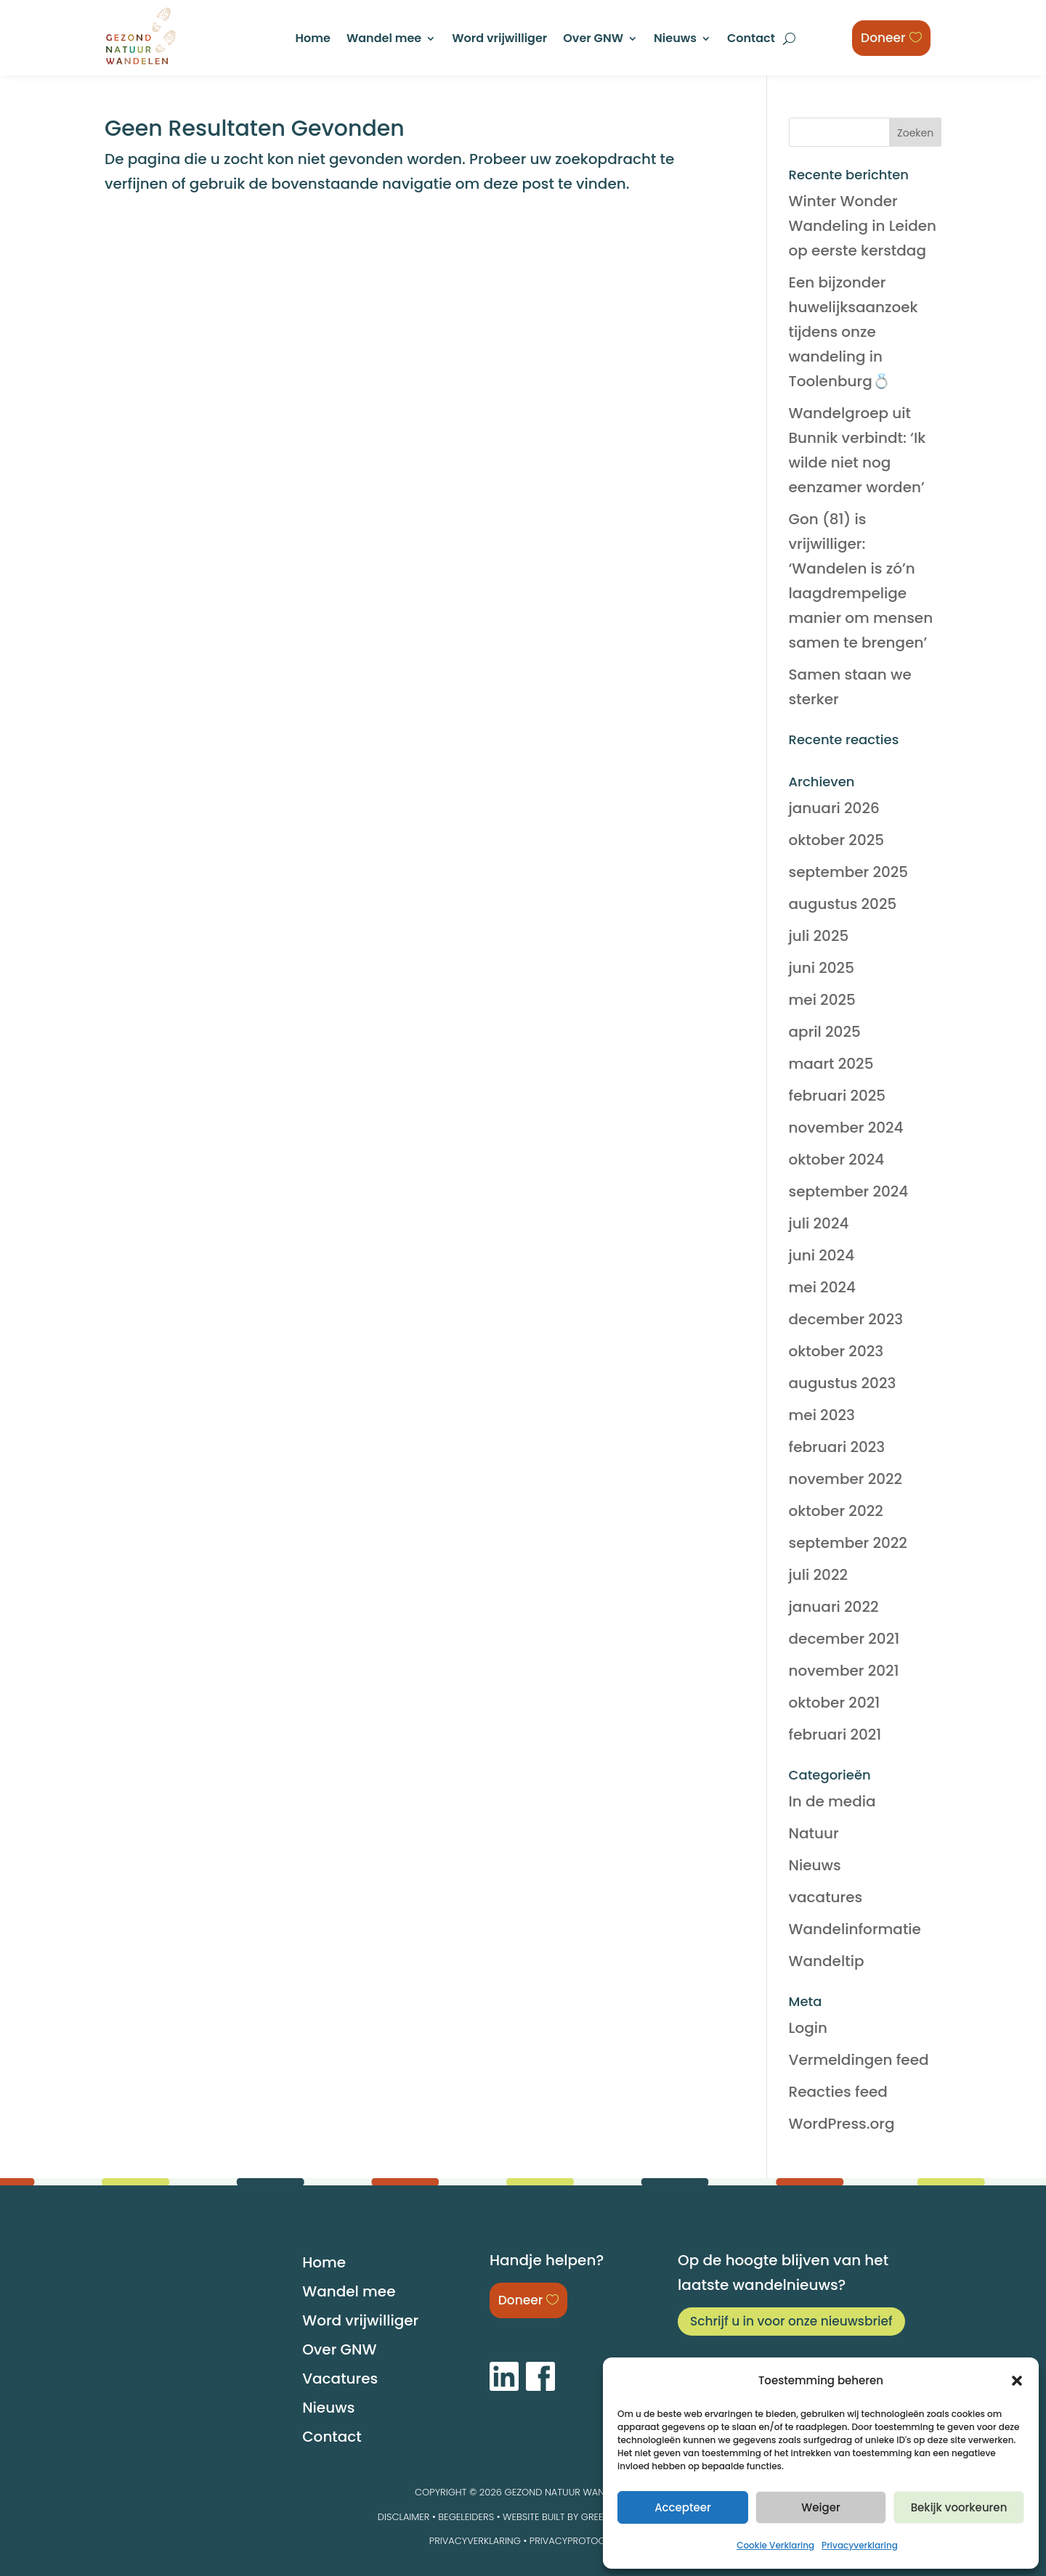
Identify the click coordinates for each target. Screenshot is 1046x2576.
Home (313, 39)
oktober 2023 (836, 1351)
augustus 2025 (843, 904)
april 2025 (825, 1032)
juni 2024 (822, 1255)
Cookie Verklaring (775, 2545)
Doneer (883, 37)
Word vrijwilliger (499, 39)
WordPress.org (842, 2124)
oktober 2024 (837, 1159)
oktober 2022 (836, 1511)
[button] (1017, 2380)
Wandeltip (826, 1961)
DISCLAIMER (404, 2517)
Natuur (814, 1833)
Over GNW (593, 39)
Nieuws (675, 39)
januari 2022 (834, 1607)
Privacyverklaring (860, 2545)
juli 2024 (819, 1223)
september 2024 (849, 1191)
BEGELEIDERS (466, 2517)
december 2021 (844, 1639)
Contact (751, 39)
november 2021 (844, 1670)
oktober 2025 (837, 840)
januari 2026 (834, 808)
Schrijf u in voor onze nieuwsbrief (791, 2321)
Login (808, 2028)
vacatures (826, 1897)
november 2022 (846, 1479)
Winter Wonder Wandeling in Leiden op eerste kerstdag (863, 226)
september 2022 (848, 1543)
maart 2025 (831, 1063)
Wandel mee (383, 39)
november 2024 (846, 1127)
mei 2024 (822, 1287)
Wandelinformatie (855, 1929)
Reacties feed (838, 2092)
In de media (832, 1801)
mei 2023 (822, 1415)
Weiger (820, 2507)
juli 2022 (818, 1575)
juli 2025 (819, 936)
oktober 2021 (834, 1702)
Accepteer (682, 2507)
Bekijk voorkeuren (959, 2507)
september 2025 (849, 872)
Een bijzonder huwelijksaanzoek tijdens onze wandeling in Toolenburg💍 (853, 331)
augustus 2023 (842, 1383)
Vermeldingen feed (859, 2060)
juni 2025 (821, 968)
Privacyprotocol (573, 2541)
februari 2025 (837, 1095)
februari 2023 (837, 1447)
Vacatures (340, 2378)
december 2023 (846, 1319)
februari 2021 (835, 1734)
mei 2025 (822, 1000)
